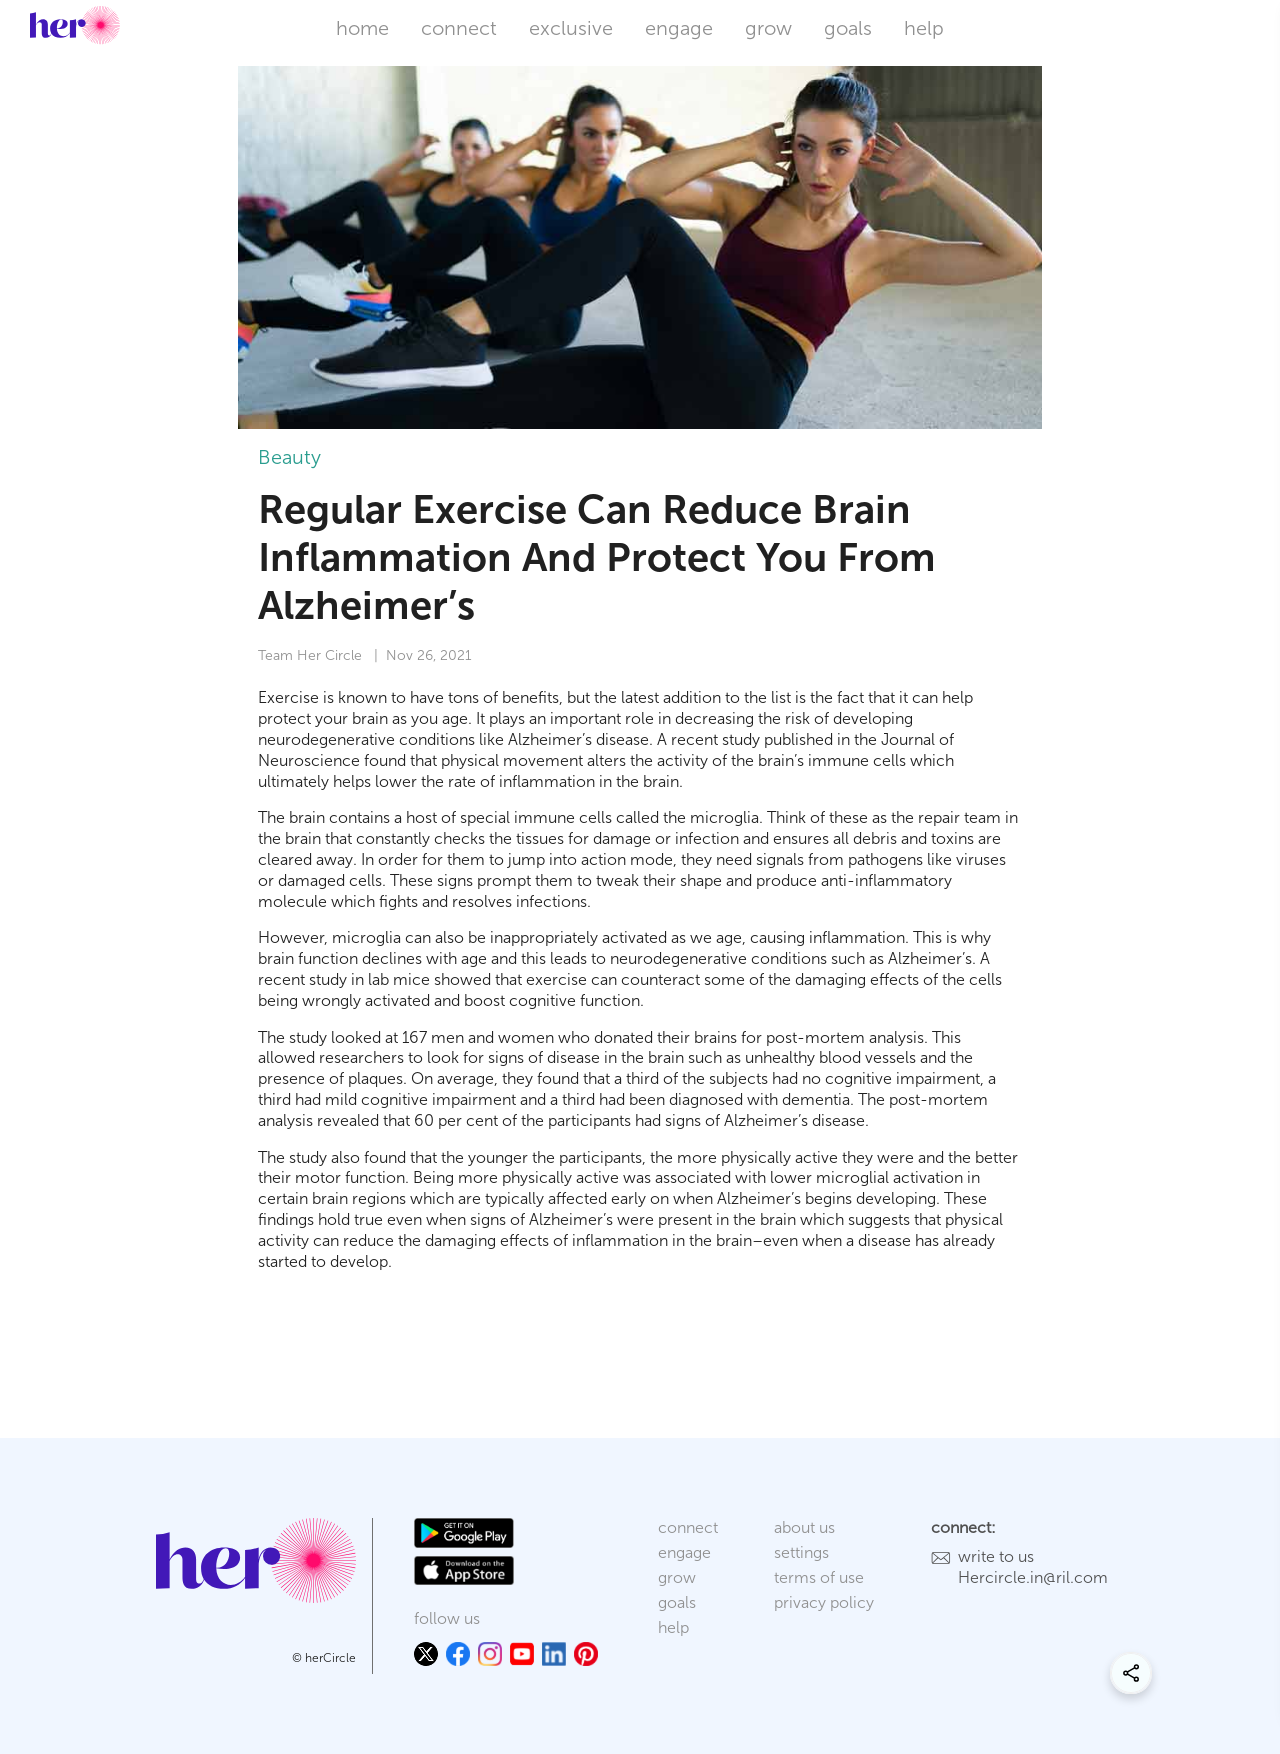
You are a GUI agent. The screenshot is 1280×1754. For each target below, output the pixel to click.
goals (848, 28)
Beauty (289, 457)
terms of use (819, 1577)
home (362, 28)
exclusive (571, 28)
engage (679, 28)
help (924, 28)
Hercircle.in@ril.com (1033, 1577)
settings (801, 1552)
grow (768, 28)
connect (459, 28)
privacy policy (824, 1602)
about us (804, 1527)
